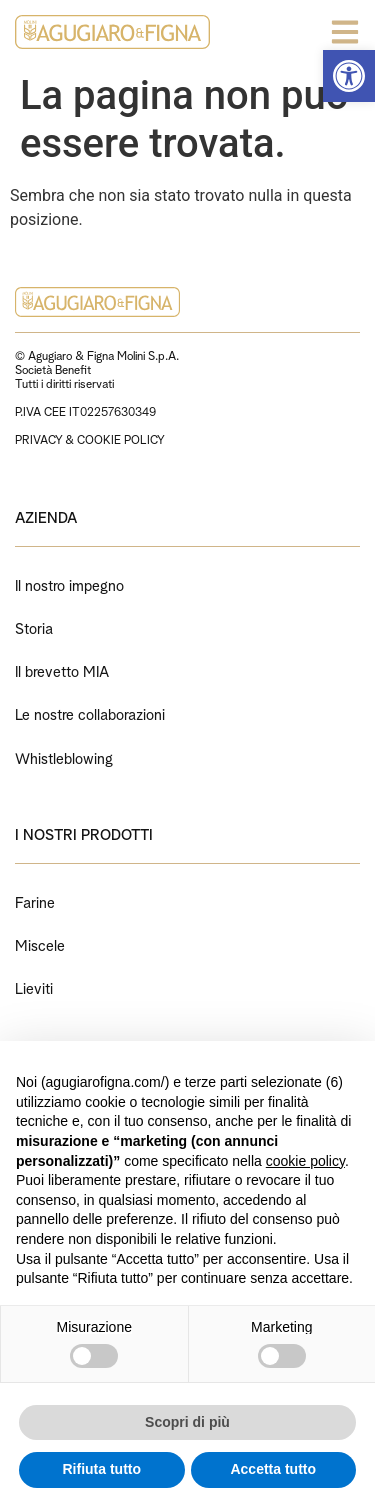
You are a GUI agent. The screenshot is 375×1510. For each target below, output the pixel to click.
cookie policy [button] (305, 1161)
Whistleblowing (64, 756)
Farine (35, 900)
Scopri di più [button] (187, 1422)
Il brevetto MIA (62, 669)
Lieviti (34, 986)
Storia (34, 626)
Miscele (40, 943)
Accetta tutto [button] (273, 1469)
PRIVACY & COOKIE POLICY (90, 438)
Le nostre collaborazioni (90, 712)
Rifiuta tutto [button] (101, 1469)
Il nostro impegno (69, 583)
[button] (349, 76)
